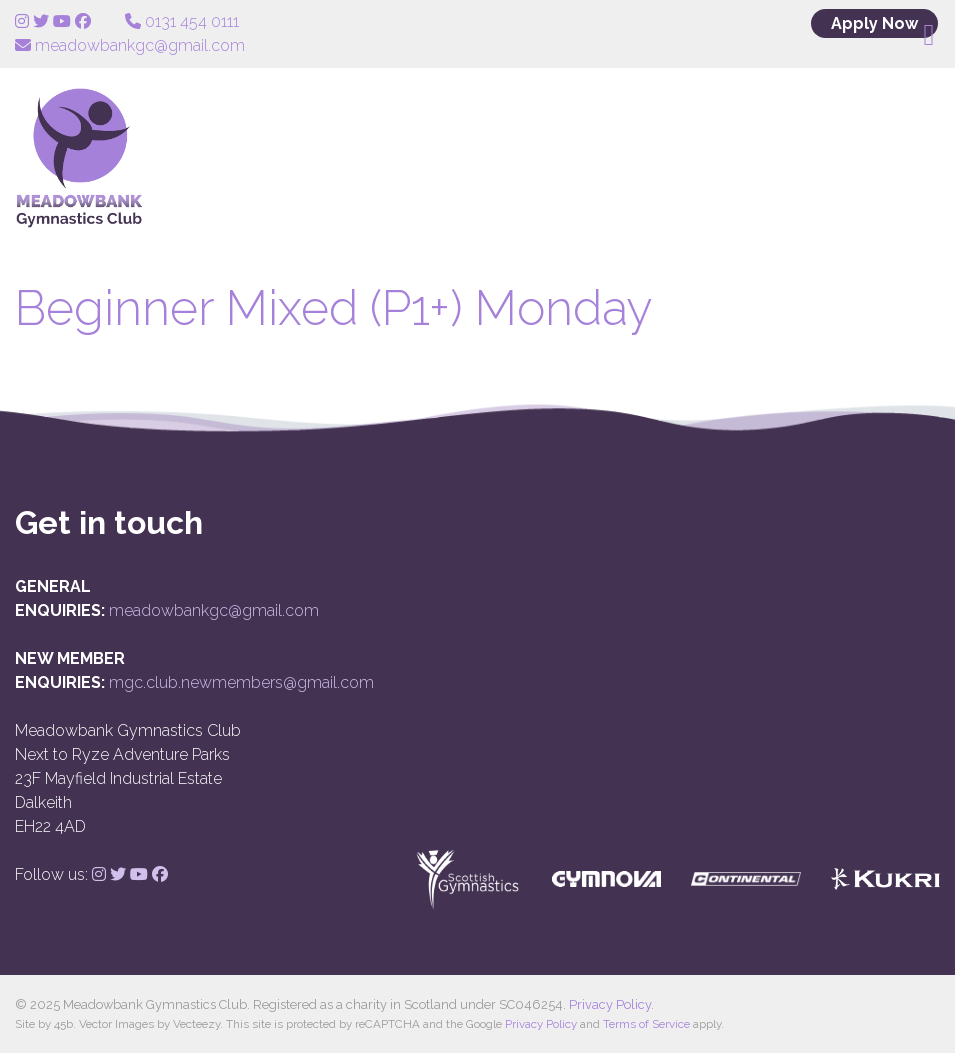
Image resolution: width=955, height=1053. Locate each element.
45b (63, 1024)
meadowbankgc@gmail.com (214, 610)
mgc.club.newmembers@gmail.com (241, 682)
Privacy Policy (610, 1004)
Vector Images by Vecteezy (149, 1024)
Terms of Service (646, 1024)
